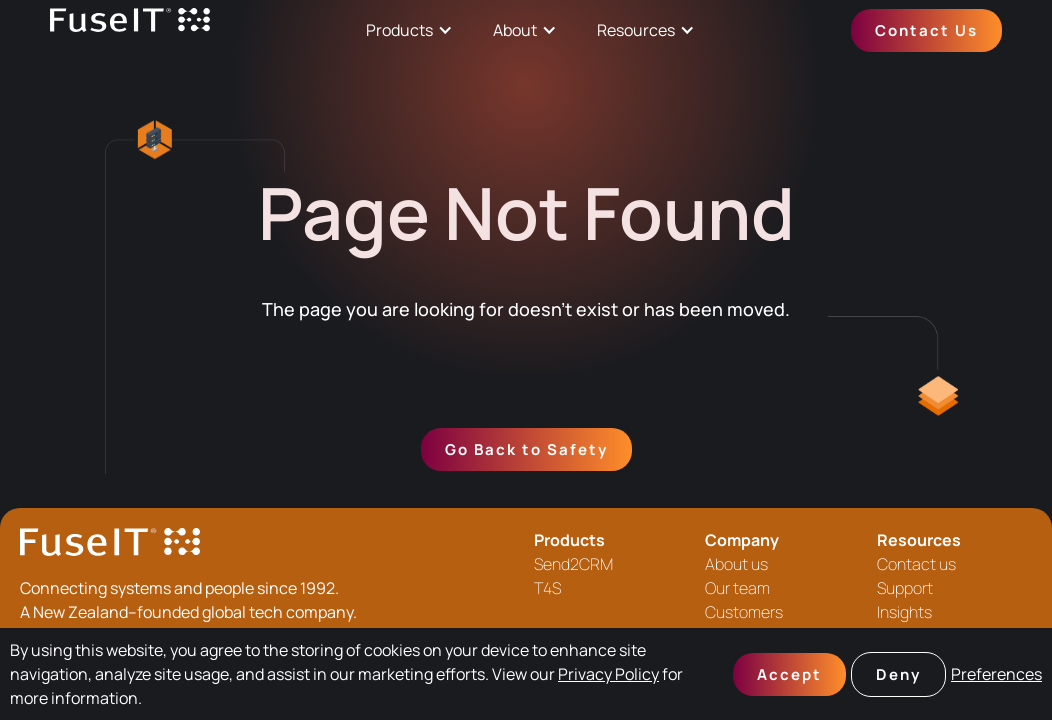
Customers (744, 612)
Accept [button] (789, 674)
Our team (737, 588)
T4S (547, 588)
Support (905, 588)
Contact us (916, 564)
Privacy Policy (608, 674)
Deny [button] (898, 674)
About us (736, 564)
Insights (904, 612)
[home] (130, 30)
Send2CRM (573, 564)
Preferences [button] (996, 674)
